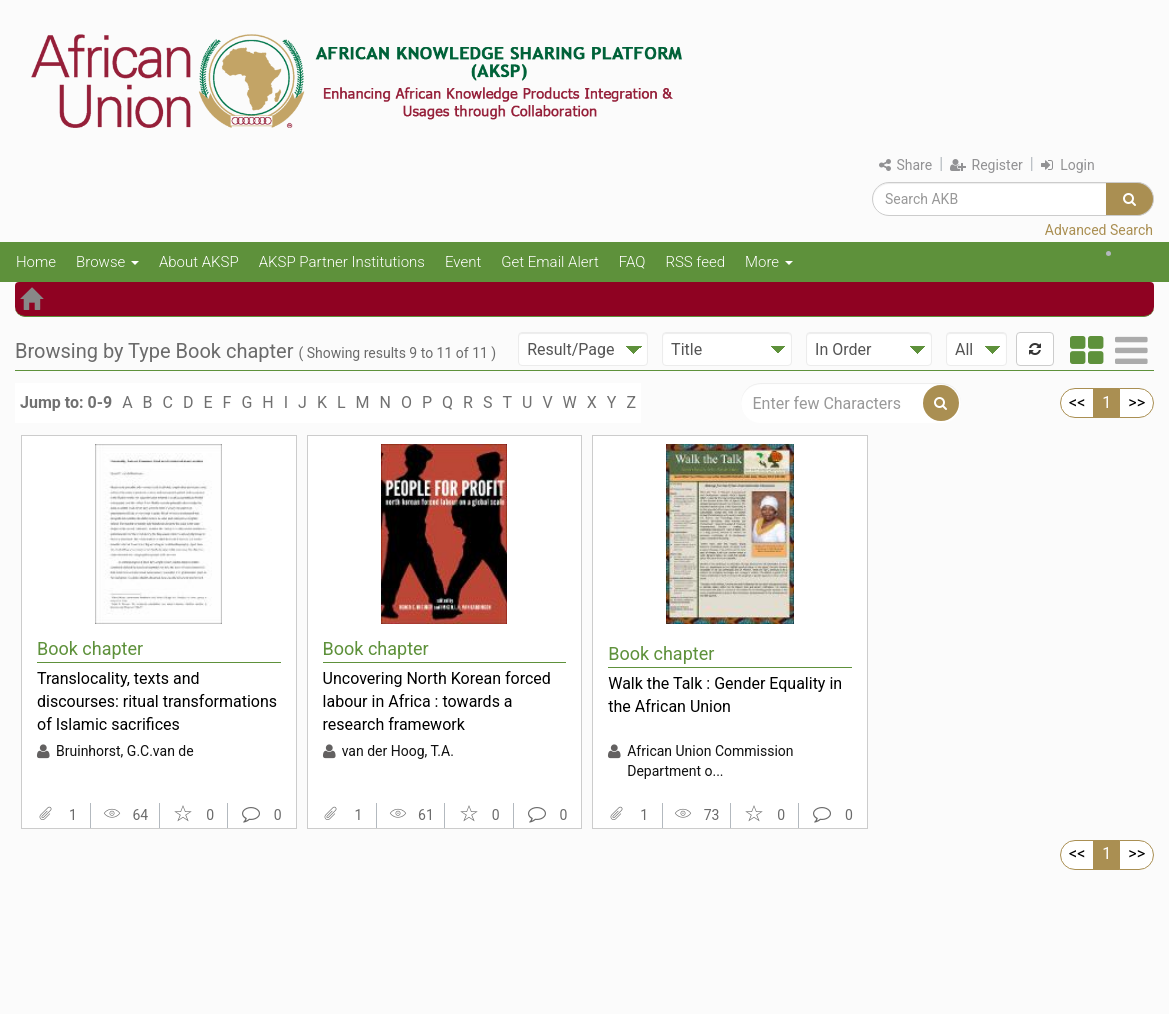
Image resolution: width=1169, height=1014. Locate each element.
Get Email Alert (550, 262)
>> (1136, 402)
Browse (107, 262)
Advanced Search (1099, 230)
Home (36, 262)
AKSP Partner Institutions (342, 262)
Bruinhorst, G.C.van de (125, 751)
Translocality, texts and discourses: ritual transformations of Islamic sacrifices (157, 701)
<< (1077, 402)
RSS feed (695, 262)
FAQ (632, 262)
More (769, 262)
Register (986, 165)
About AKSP (199, 262)
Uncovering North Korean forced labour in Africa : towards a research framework (437, 701)
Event (463, 262)
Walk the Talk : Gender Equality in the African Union (725, 695)
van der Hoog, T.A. (398, 751)
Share (905, 165)
